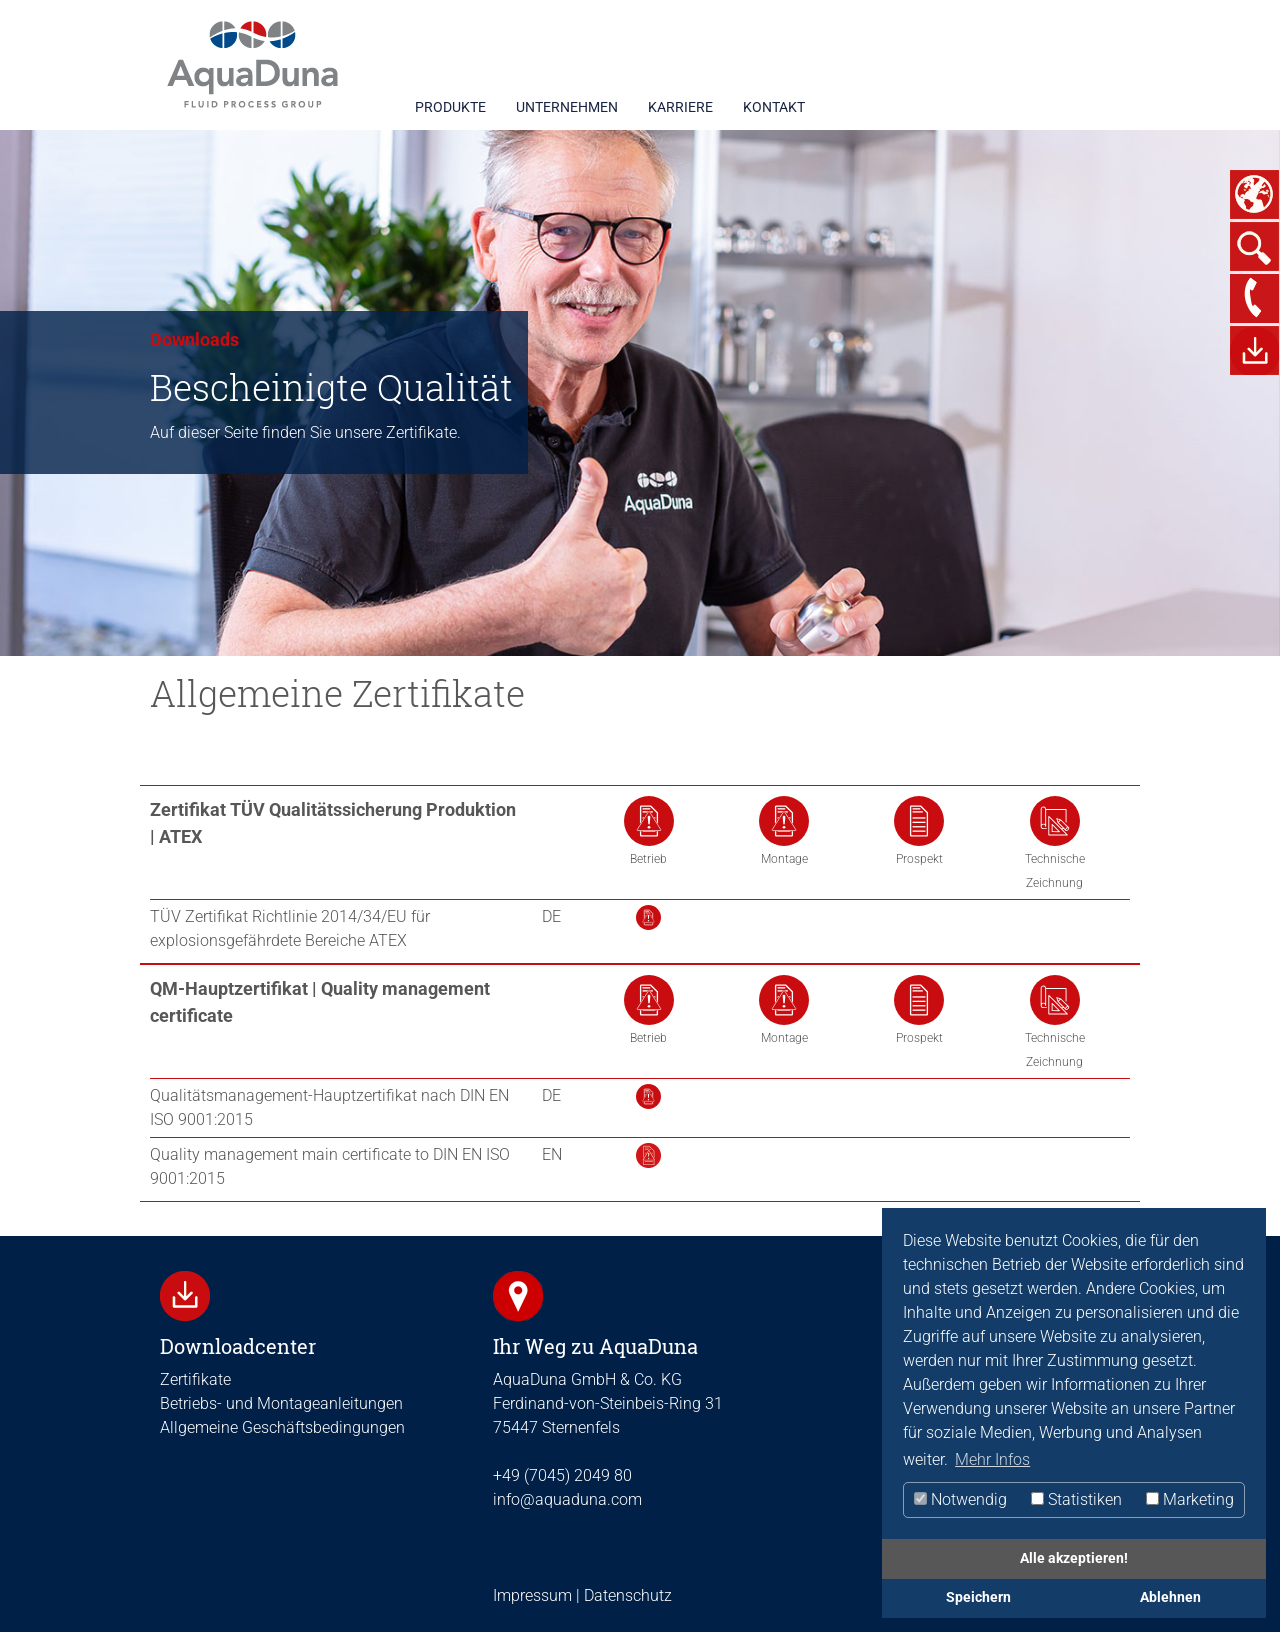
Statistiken (1076, 1499)
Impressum (532, 1595)
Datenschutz (626, 1595)
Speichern (978, 1597)
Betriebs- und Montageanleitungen (281, 1403)
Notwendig (960, 1499)
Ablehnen (1170, 1597)
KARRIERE (680, 107)
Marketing (1190, 1499)
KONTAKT (774, 107)
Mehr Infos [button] (992, 1459)
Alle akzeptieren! (1074, 1558)
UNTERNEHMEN (567, 107)
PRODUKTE (450, 107)
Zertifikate (195, 1379)
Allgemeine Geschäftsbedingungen (282, 1427)
